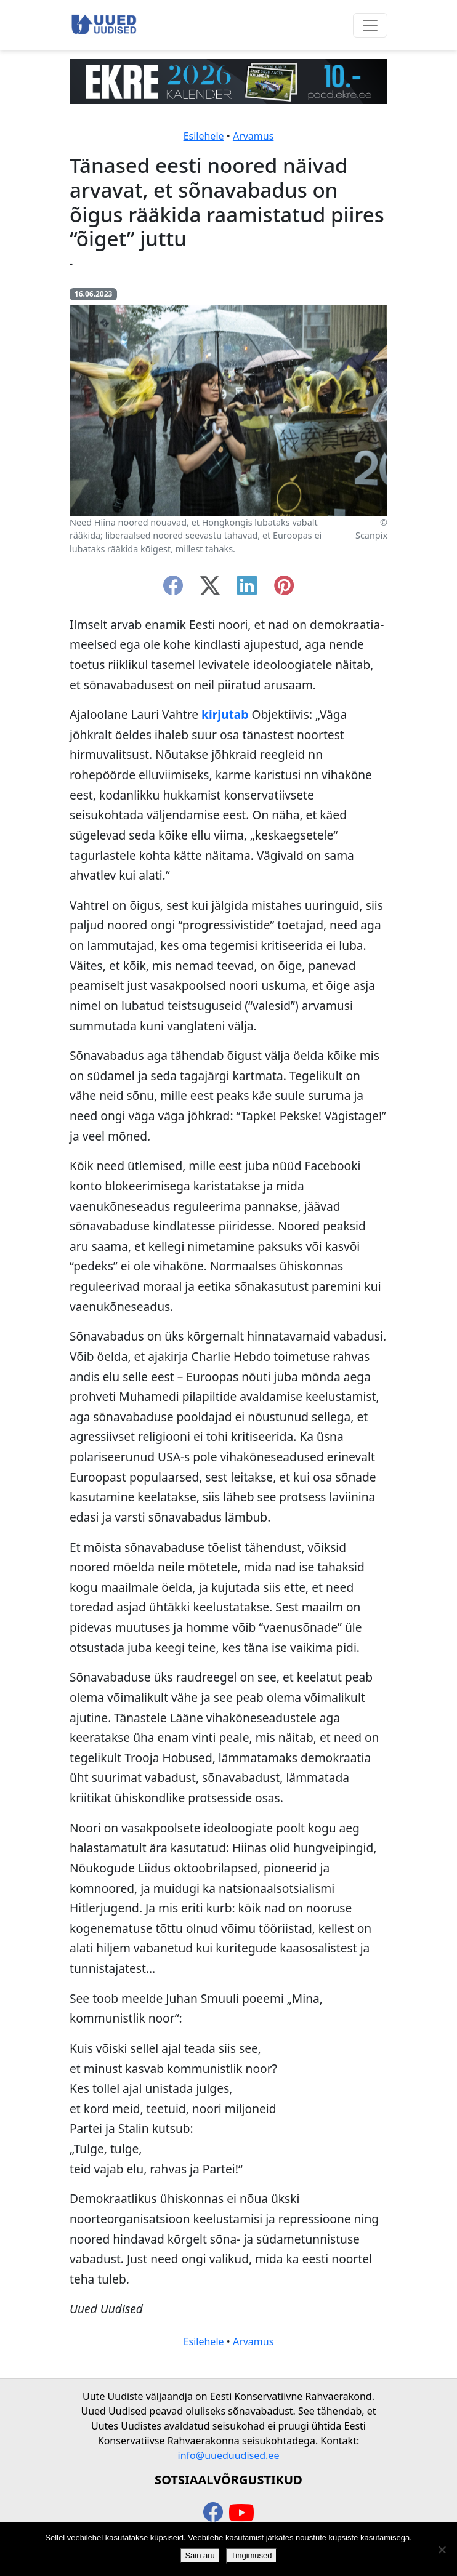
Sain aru (199, 2555)
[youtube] (241, 2513)
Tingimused (251, 2555)
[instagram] (284, 589)
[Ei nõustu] (441, 2549)
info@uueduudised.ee (229, 2455)
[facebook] (173, 589)
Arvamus (253, 136)
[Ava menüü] (370, 25)
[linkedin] (247, 589)
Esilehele (204, 136)
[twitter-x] (210, 589)
